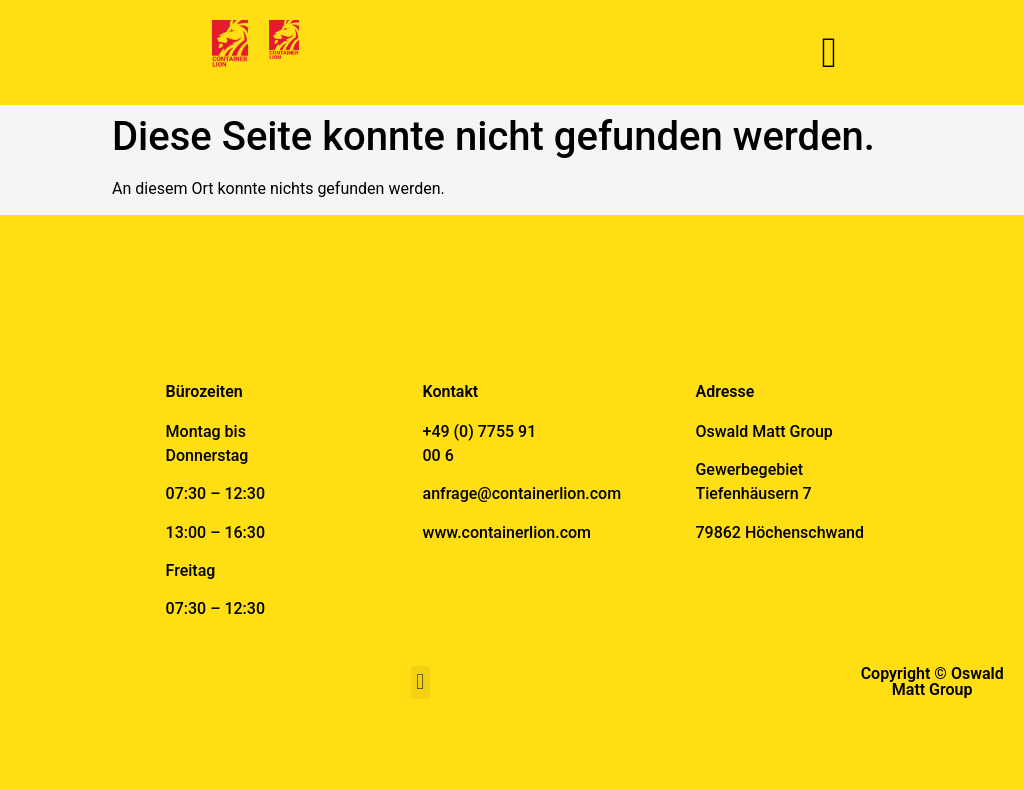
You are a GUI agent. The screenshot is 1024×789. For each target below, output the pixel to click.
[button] (828, 52)
